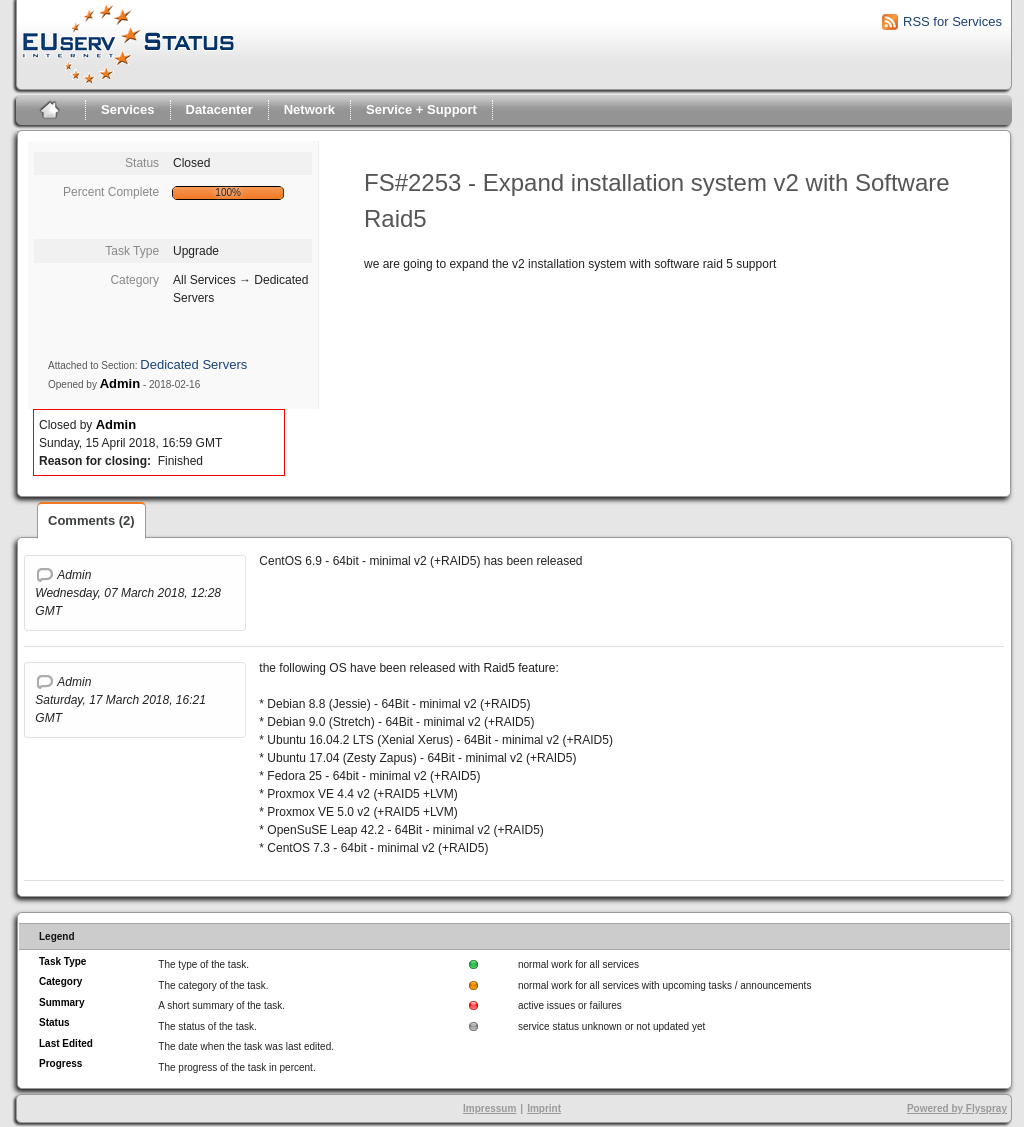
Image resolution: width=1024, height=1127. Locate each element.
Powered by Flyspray (957, 1108)
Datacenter (219, 109)
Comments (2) (91, 520)
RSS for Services (952, 21)
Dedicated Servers (193, 364)
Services (128, 109)
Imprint (544, 1108)
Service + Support (421, 109)
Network (309, 109)
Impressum (489, 1108)
